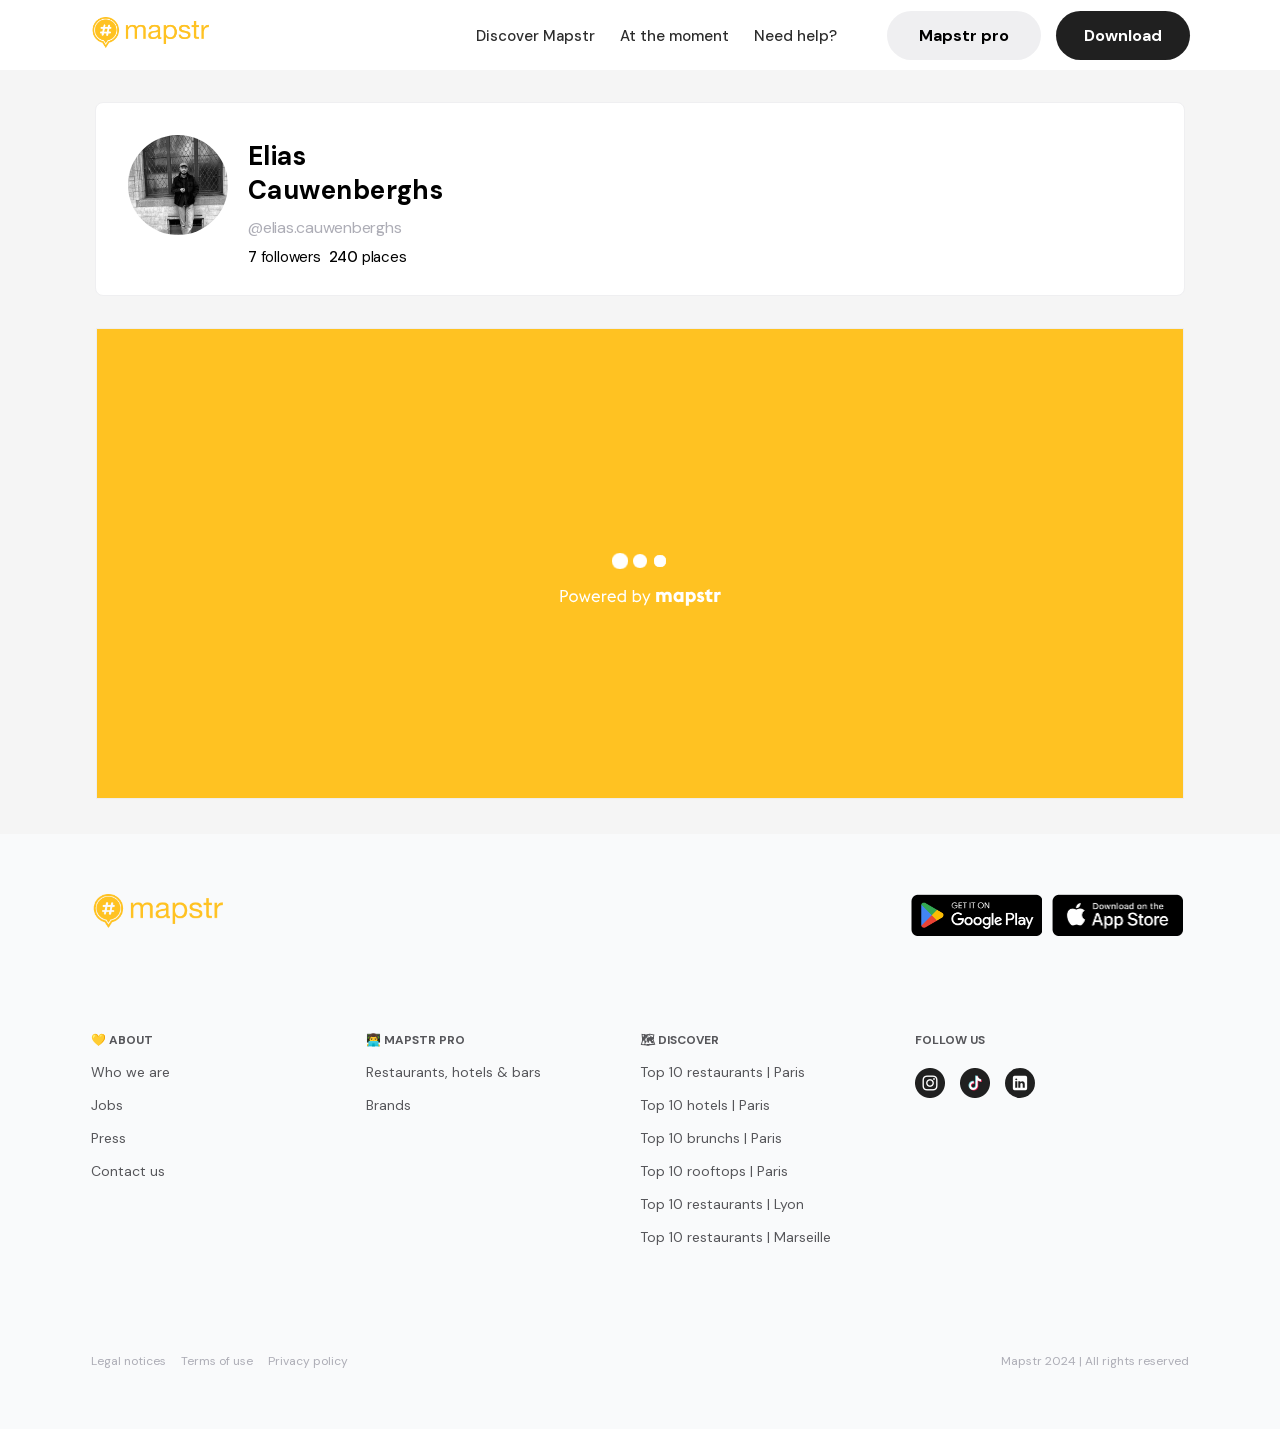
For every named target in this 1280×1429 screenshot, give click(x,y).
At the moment (674, 36)
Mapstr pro (964, 35)
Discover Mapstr (535, 36)
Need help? (795, 36)
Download (1123, 35)
